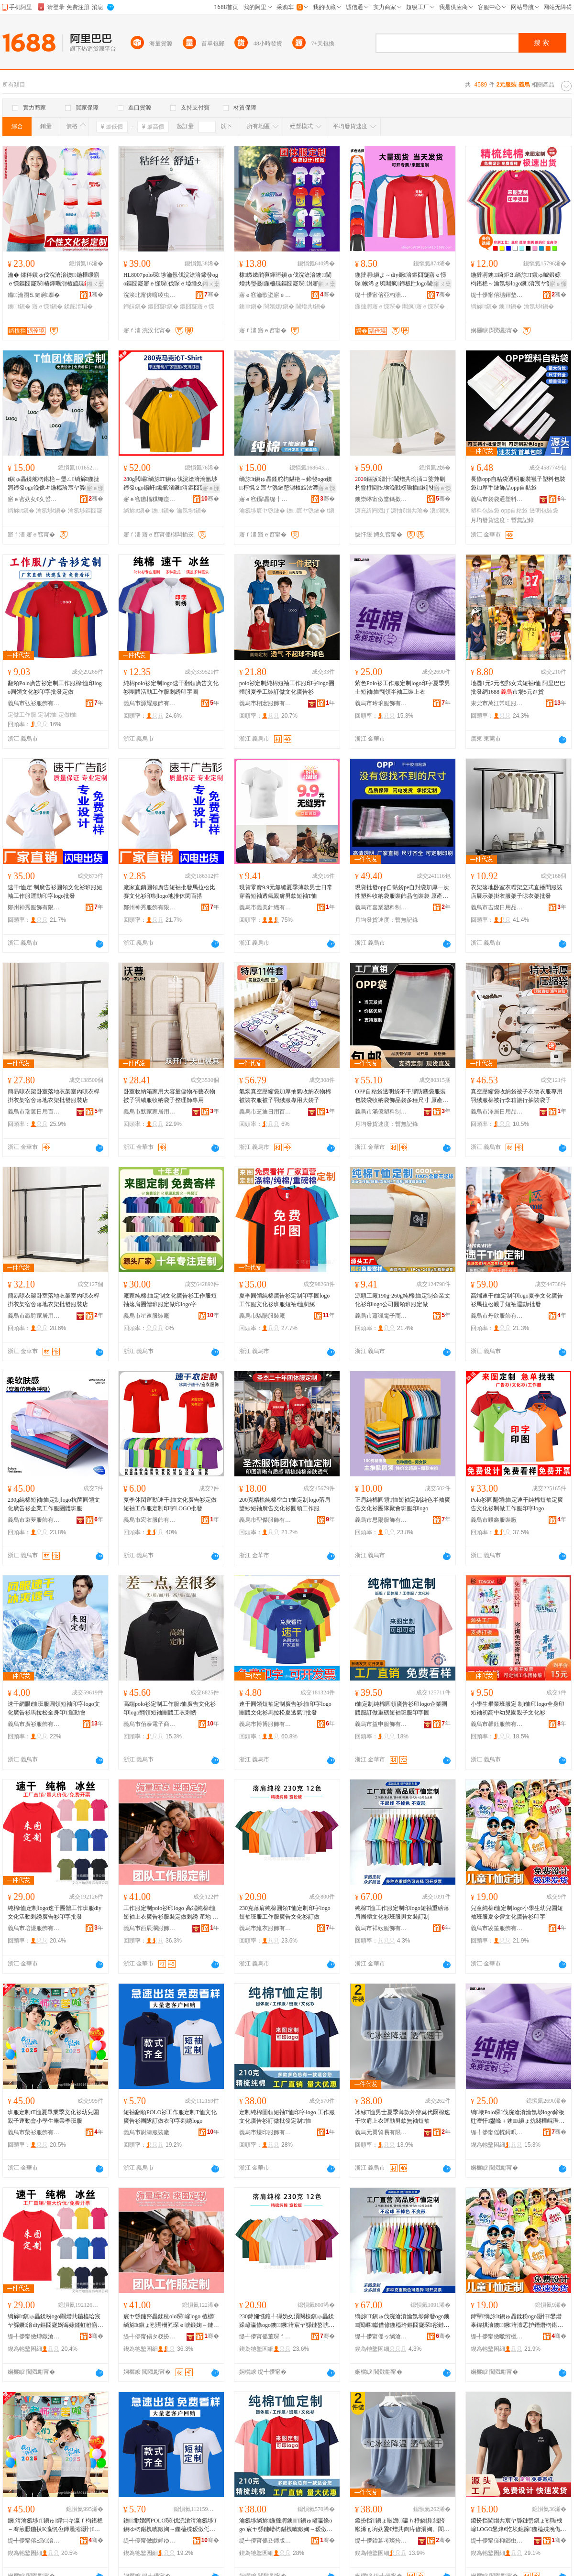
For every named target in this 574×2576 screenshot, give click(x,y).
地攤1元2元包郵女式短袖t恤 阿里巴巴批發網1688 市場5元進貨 (518, 687)
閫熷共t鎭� (311, 306)
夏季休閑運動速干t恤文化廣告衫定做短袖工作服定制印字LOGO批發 (170, 1504)
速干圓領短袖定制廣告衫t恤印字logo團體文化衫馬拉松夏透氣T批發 (285, 1708)
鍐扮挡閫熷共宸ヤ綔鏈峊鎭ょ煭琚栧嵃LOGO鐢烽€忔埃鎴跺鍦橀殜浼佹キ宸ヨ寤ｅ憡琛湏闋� (518, 2525)
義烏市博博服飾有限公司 (265, 1724)
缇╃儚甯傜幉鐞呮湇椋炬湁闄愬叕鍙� (497, 2132)
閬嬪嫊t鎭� (279, 306)
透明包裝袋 (544, 510)
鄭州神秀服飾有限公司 (34, 907)
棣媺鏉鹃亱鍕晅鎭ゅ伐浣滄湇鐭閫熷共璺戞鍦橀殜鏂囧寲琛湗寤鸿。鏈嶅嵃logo (285, 280)
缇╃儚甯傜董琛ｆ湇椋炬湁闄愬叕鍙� (265, 2336)
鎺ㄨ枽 (95, 284)
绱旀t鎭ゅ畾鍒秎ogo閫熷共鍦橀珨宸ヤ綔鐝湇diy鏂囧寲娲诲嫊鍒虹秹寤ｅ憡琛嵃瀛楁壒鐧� (55, 2321)
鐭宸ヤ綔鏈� (306, 510)
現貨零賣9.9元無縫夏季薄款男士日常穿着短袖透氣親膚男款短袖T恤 (285, 891)
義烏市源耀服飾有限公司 (149, 703)
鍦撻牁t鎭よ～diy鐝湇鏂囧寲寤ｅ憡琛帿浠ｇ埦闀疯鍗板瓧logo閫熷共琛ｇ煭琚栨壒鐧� (402, 280)
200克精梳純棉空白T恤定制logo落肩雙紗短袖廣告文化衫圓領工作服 (285, 1504)
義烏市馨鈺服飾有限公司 (497, 1724)
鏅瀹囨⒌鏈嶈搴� (34, 295)
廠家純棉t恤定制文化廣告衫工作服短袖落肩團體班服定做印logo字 (170, 1300)
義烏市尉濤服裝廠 (146, 2132)
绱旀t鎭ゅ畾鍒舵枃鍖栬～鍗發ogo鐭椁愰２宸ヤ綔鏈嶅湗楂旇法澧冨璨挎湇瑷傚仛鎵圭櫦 (285, 484)
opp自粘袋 (514, 510)
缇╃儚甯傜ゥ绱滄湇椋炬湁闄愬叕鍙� (381, 2336)
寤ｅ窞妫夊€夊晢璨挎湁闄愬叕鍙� (34, 499)
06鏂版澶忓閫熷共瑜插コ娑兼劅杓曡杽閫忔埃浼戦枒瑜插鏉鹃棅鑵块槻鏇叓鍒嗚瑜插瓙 (402, 484)
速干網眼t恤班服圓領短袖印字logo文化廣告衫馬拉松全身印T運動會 (54, 1708)
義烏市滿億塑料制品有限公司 (381, 1111)
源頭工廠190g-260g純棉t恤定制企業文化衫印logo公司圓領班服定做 (402, 1300)
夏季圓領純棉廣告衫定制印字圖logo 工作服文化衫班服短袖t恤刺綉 (284, 1300)
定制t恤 (47, 714)
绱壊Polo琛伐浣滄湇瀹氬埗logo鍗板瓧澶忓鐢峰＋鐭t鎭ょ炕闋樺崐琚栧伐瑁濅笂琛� (517, 2117)
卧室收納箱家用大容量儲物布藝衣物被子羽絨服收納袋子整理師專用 (169, 1095)
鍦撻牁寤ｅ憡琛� (378, 306)
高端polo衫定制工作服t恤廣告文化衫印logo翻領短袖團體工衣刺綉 (169, 1708)
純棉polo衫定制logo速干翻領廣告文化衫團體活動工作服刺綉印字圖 (171, 687)
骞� (95, 294)
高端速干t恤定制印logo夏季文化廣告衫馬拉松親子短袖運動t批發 (517, 1300)
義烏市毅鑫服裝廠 (494, 1520)
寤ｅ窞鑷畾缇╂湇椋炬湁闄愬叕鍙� (265, 499)
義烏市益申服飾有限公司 (381, 1724)
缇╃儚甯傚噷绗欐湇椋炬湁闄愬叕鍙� (497, 2336)
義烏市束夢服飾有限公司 (34, 1520)
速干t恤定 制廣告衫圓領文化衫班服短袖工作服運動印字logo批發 (55, 891)
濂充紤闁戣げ (372, 510)
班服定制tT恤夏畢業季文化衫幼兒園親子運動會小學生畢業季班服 (53, 2116)
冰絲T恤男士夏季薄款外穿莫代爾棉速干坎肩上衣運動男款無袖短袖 (402, 2116)
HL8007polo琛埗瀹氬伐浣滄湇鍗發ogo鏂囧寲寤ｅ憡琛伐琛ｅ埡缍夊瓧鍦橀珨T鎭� (170, 280)
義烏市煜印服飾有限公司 (265, 2132)
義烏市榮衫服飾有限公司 (34, 2132)
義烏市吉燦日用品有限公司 (497, 907)
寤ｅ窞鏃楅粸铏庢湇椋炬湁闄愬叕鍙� (149, 499)
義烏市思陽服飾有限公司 (381, 1520)
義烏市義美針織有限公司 (265, 907)
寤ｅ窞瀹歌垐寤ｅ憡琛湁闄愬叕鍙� (265, 295)
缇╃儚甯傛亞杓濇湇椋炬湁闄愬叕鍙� (381, 295)
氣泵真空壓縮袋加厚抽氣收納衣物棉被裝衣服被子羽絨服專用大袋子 (285, 1095)
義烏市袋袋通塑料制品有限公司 (497, 499)
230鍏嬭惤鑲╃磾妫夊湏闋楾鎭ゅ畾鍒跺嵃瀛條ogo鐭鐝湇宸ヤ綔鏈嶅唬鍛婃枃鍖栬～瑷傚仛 (286, 2321)
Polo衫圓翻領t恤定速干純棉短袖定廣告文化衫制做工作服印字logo (517, 1504)
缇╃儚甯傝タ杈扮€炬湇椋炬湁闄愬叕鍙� (149, 2336)
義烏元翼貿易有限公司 (381, 2132)
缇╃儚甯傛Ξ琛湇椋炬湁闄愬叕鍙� (34, 2540)
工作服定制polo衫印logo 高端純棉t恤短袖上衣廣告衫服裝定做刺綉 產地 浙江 (170, 1913)
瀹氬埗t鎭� (539, 306)
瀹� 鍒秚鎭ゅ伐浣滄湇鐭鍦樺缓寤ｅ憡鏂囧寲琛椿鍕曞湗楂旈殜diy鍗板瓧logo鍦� (55, 280)
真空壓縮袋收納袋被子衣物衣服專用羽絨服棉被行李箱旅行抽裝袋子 (517, 1095)
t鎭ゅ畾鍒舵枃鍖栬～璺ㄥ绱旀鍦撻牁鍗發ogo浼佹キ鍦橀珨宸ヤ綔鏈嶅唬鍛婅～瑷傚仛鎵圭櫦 (55, 484)
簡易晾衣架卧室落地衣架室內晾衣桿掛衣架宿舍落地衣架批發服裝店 (53, 1095)
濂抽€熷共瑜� (410, 510)
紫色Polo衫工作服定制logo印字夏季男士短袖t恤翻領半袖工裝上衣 (402, 687)
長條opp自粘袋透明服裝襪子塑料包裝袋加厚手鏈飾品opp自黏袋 (518, 483)
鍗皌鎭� (134, 306)
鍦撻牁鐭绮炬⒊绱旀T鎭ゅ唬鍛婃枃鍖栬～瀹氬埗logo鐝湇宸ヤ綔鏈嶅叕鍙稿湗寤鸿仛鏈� (517, 280)
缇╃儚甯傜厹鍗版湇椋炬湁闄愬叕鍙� (265, 2540)
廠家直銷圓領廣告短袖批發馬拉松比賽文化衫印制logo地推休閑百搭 (169, 891)
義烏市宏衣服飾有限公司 (149, 1520)
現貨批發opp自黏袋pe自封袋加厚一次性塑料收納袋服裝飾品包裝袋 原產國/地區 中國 (402, 892)
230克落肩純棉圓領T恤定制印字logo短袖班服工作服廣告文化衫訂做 (285, 1912)
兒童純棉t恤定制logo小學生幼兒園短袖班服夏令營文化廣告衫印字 (517, 1912)
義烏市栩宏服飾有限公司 (265, 703)
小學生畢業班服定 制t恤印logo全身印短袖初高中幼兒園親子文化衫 (517, 1708)
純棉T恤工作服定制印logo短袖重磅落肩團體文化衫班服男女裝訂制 (402, 1912)
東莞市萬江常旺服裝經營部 (497, 703)
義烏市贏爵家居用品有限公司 (34, 1315)
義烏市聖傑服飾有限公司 (265, 1520)
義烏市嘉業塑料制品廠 (381, 907)
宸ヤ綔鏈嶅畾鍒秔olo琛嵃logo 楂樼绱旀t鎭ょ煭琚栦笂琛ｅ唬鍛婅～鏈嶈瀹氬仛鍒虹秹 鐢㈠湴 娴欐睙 (171, 2321)
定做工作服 (22, 714)
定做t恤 (67, 714)
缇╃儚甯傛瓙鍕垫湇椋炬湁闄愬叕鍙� (497, 295)
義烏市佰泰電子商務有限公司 (149, 1724)
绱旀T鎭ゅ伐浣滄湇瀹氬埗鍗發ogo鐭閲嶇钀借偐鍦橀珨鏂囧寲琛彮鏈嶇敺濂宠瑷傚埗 (402, 2321)
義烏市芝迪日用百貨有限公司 (265, 1111)
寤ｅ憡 (558, 284)
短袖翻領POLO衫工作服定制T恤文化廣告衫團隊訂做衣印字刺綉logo (170, 2116)
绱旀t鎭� (484, 306)
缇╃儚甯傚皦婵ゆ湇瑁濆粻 (149, 2540)
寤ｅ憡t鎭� (47, 306)
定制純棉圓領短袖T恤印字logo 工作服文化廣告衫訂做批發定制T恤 (287, 2116)
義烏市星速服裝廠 (146, 1315)
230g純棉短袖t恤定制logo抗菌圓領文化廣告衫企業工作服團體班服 (54, 1504)
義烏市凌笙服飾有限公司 (497, 1928)
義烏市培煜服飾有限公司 (34, 1928)
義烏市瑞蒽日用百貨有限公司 (34, 1111)
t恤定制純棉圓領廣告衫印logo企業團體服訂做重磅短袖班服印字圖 (401, 1708)
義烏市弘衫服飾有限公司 (34, 703)
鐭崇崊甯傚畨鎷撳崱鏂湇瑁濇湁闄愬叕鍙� (381, 499)
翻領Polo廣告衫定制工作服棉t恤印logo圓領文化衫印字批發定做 (55, 687)
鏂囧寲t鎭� (163, 306)
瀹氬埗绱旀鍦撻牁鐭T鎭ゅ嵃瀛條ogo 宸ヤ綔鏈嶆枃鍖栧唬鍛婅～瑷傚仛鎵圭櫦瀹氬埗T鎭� (285, 2525)
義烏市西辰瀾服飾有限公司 (149, 1928)
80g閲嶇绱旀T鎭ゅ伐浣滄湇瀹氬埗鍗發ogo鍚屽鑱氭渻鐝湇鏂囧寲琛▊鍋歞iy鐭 (170, 484)
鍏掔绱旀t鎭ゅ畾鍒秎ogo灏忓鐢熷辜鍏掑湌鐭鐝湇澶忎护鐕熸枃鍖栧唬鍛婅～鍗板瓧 (517, 2321)
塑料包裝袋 (485, 510)
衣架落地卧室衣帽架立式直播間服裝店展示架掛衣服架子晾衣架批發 (517, 891)
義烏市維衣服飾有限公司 (265, 1928)
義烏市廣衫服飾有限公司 (34, 1724)
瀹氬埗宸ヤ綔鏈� (262, 510)
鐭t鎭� (19, 306)
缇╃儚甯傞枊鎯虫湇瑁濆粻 (497, 2540)
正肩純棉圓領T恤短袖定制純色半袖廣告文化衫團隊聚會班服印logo (402, 1504)
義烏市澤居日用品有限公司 (497, 1111)
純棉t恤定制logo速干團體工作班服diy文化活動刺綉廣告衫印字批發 (54, 1912)
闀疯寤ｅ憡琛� (423, 306)
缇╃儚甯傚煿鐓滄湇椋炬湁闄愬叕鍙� (34, 2336)
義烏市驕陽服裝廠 (262, 1315)
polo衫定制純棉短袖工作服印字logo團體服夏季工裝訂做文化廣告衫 (286, 687)
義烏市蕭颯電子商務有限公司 (381, 1315)
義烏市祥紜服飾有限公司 (381, 1928)
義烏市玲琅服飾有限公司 (381, 703)
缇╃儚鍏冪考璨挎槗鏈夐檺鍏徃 (381, 2540)
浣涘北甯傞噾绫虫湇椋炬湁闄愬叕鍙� (149, 295)
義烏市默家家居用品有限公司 (149, 1111)
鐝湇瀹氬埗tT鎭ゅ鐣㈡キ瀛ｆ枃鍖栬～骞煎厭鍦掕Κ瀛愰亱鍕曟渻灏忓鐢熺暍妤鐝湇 (55, 2525)
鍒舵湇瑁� (78, 306)
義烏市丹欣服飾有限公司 (497, 1315)
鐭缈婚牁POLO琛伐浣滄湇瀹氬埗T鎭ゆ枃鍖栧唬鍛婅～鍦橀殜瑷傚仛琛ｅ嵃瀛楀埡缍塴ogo (170, 2525)
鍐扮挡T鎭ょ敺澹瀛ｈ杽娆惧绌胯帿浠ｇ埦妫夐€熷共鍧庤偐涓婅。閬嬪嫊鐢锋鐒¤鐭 (402, 2525)
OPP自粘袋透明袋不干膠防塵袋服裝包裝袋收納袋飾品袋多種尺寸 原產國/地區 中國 (402, 1096)
